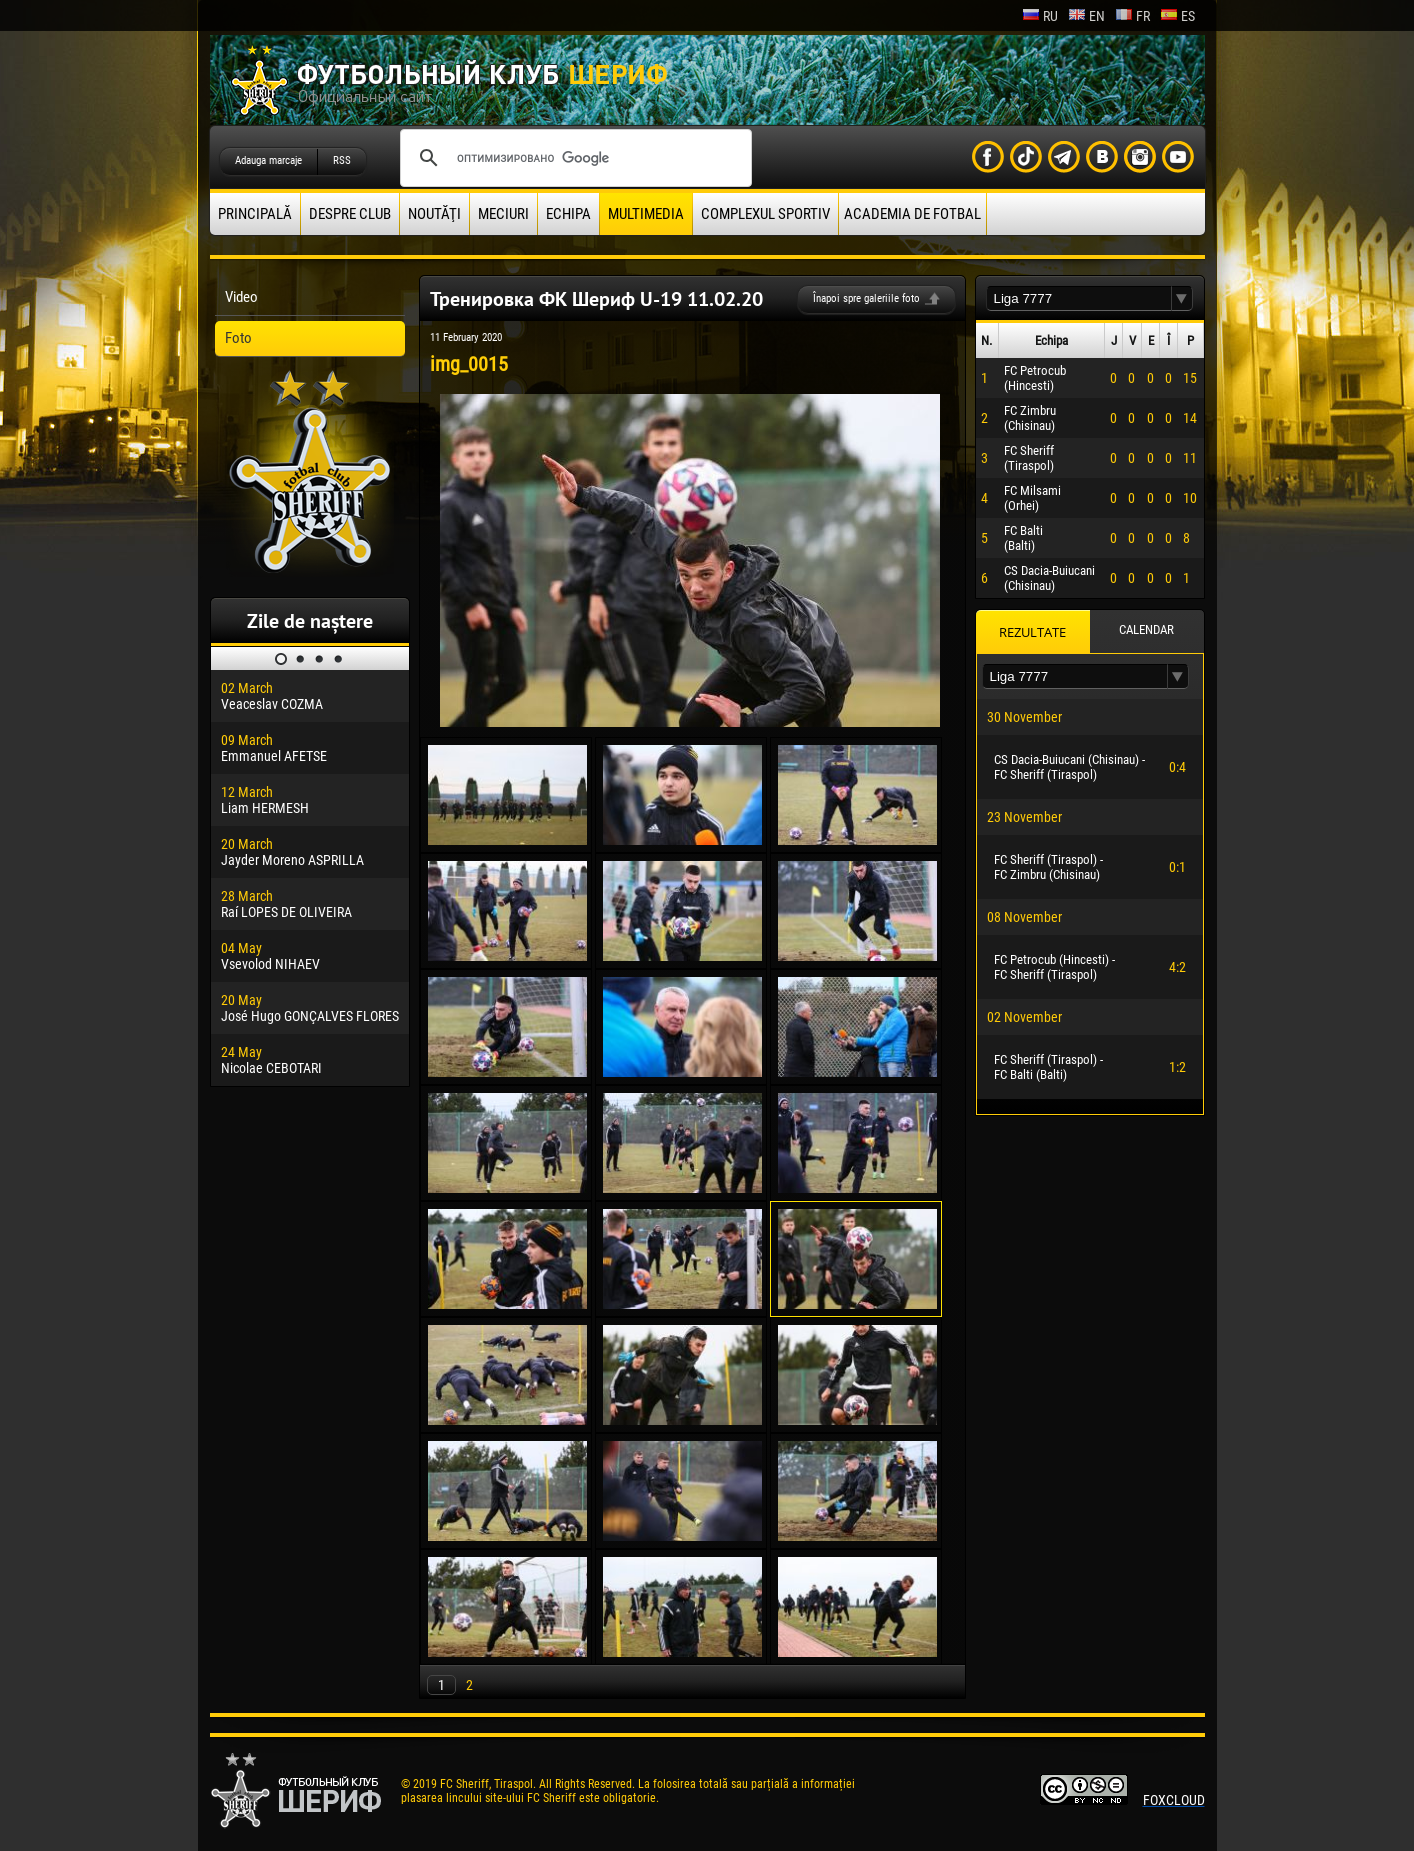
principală (255, 214)
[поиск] (573, 158)
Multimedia (646, 214)
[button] (1182, 298)
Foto (238, 338)
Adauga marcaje (268, 160)
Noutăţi (434, 214)
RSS (342, 160)
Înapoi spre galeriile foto (866, 298)
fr (1132, 16)
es (1177, 16)
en (1086, 16)
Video (241, 297)
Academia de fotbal (912, 214)
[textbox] (1079, 298)
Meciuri (503, 214)
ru (1040, 16)
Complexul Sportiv (765, 214)
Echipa (568, 214)
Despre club (350, 214)
